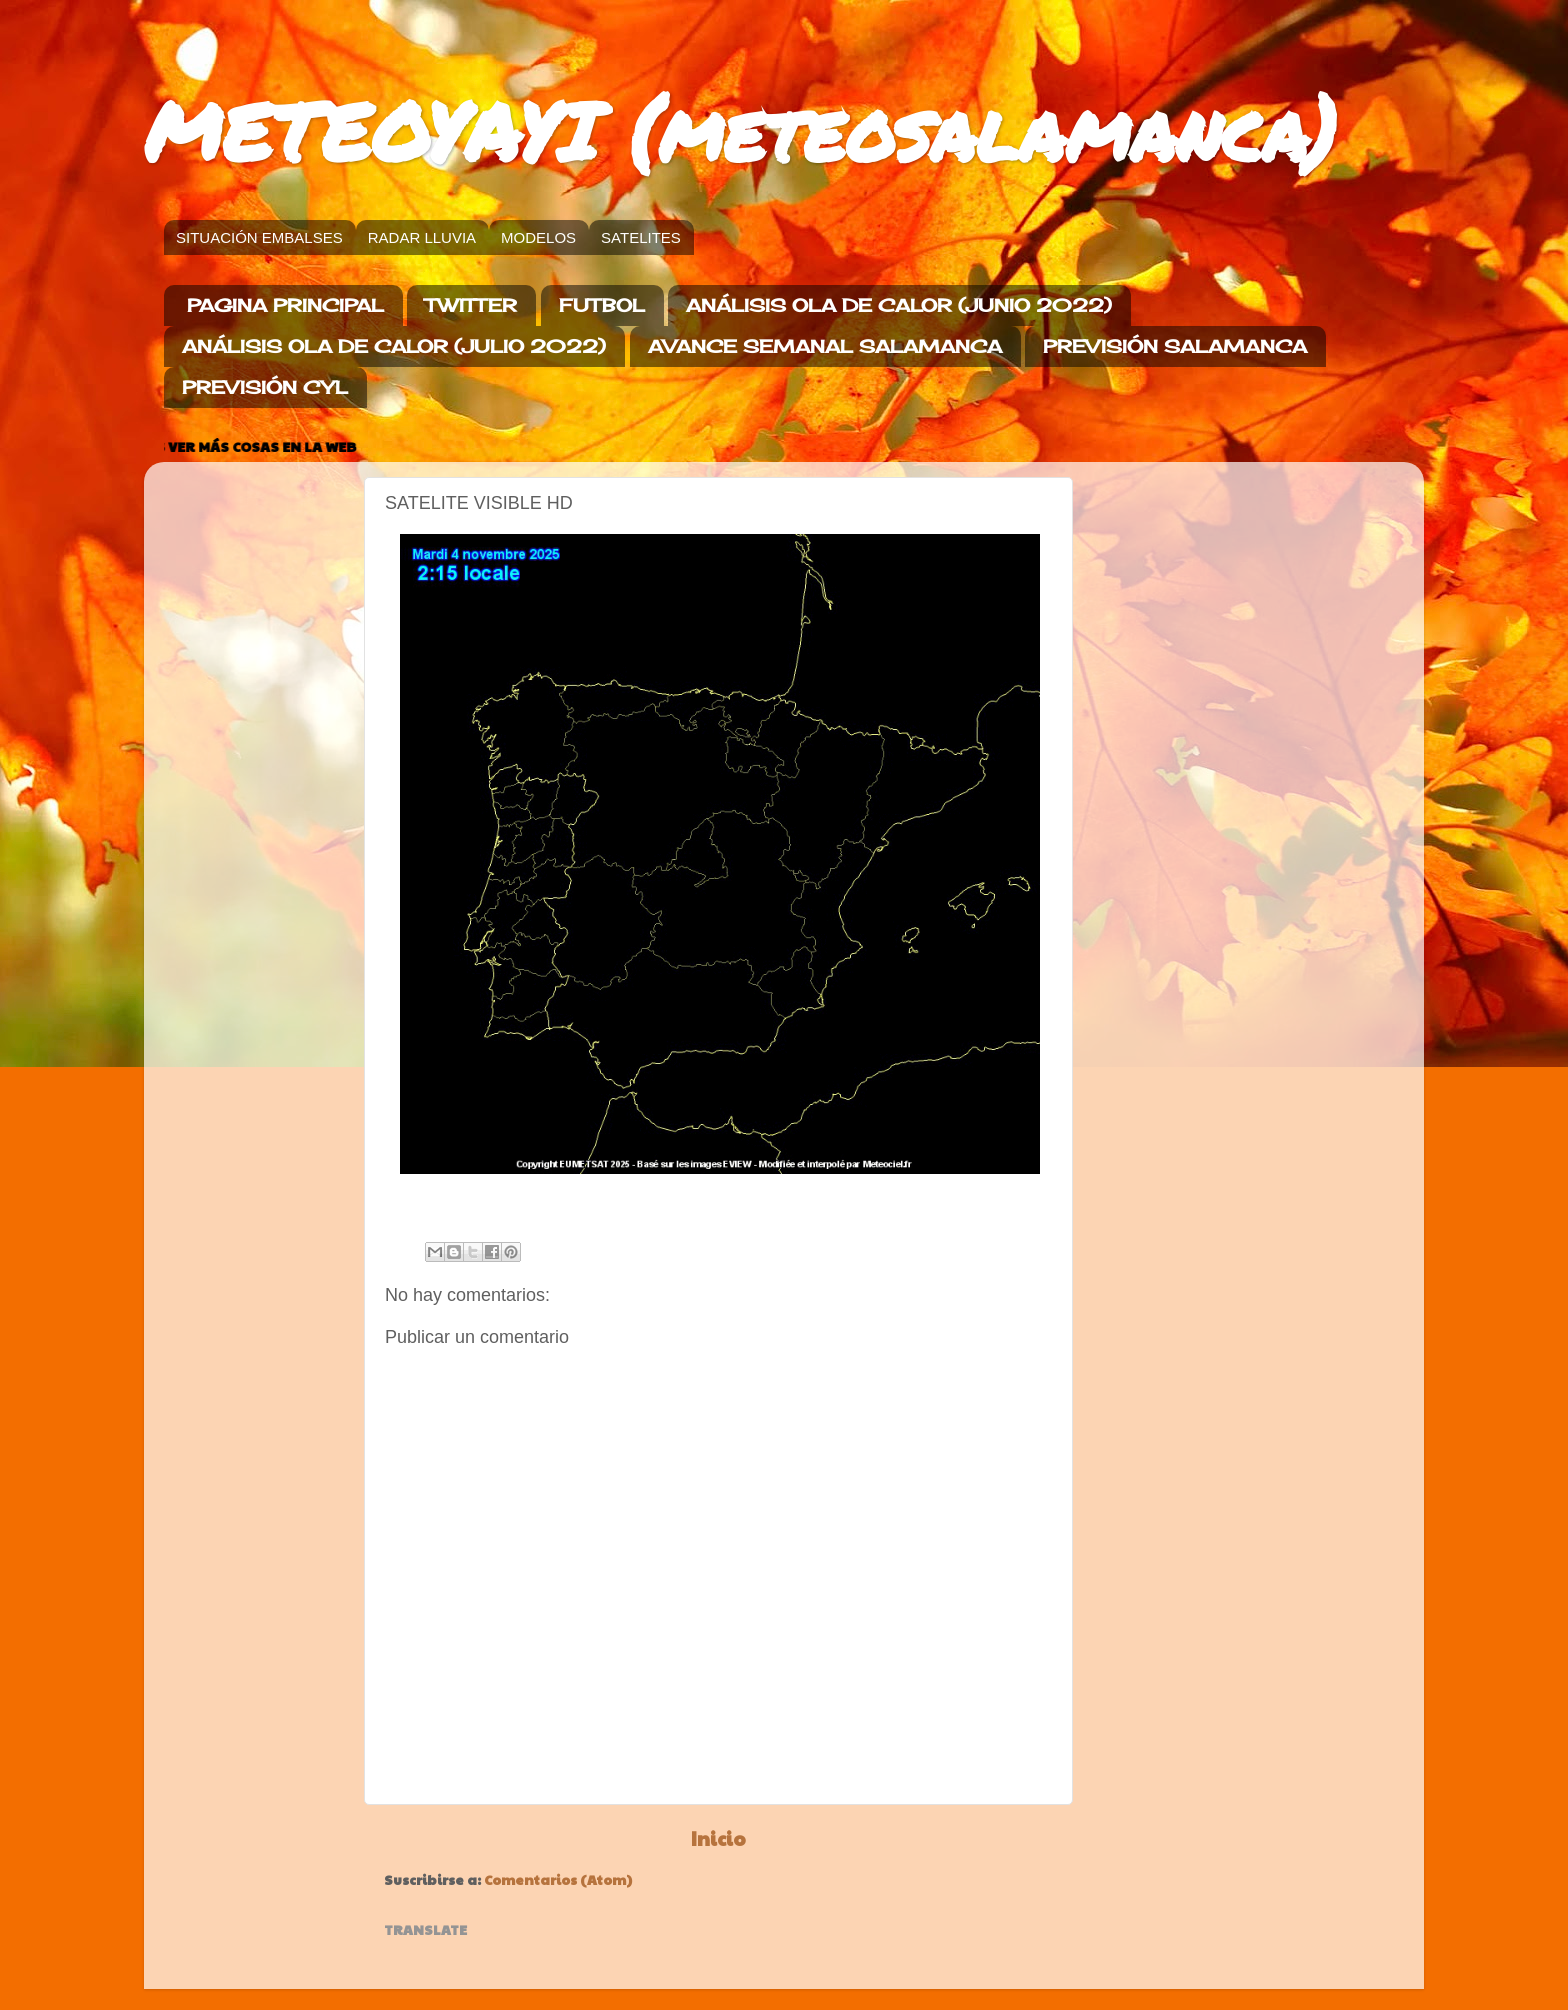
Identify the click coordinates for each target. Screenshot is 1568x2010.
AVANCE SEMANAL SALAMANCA (825, 346)
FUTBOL (602, 305)
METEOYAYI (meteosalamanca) (740, 130)
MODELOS (538, 237)
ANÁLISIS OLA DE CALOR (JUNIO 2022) (899, 305)
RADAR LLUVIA (422, 237)
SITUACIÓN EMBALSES (259, 237)
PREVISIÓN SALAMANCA (1175, 346)
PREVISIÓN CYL (265, 387)
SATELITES (641, 237)
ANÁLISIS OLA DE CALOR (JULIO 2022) (394, 346)
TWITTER (471, 305)
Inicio (718, 1838)
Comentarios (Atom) (558, 1879)
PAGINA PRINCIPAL (285, 305)
